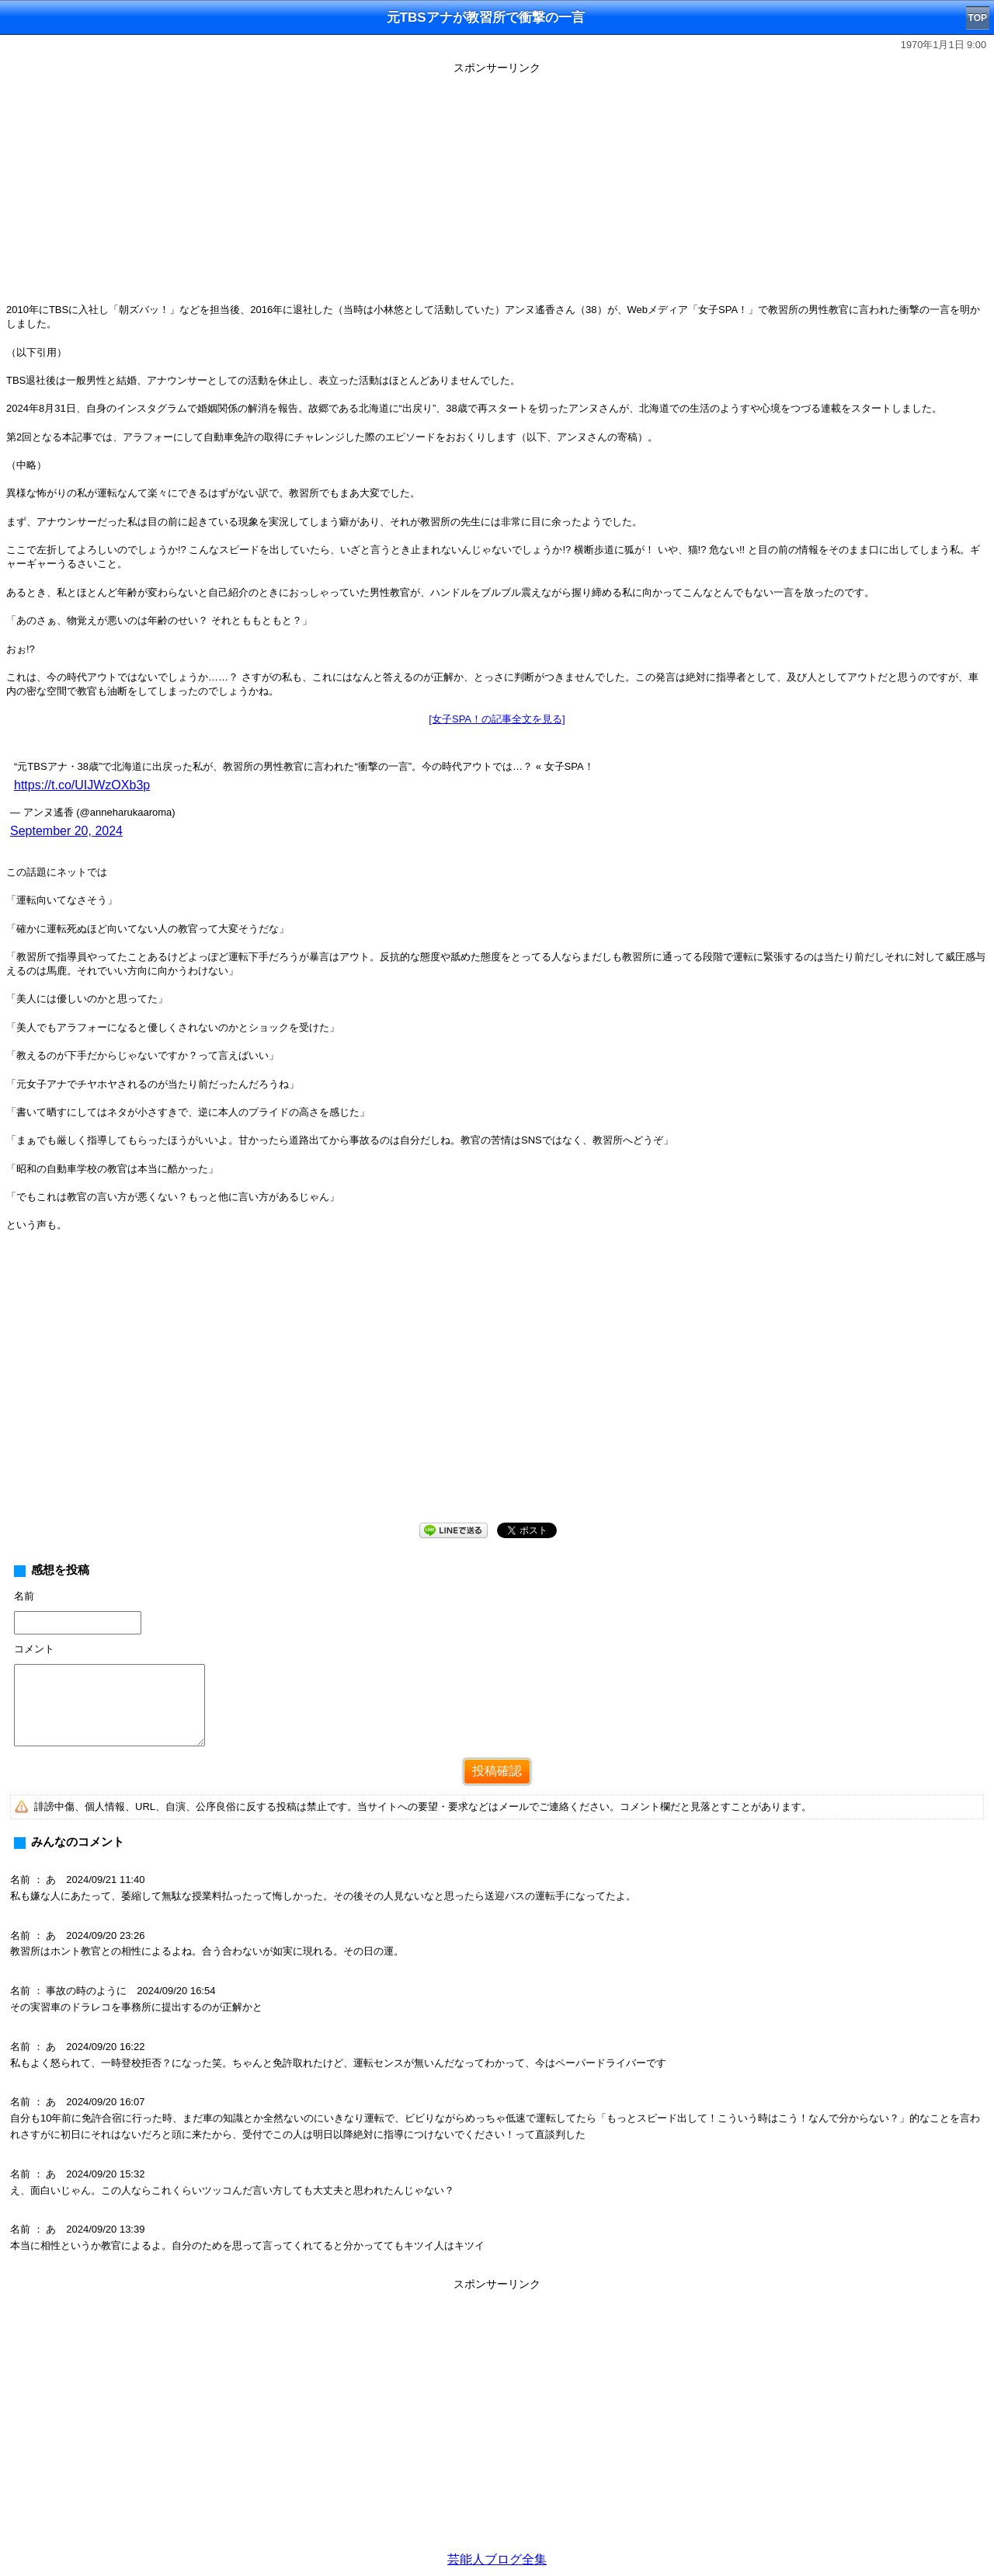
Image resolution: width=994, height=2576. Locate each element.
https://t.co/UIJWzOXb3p (82, 785)
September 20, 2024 (66, 830)
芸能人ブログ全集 (497, 2559)
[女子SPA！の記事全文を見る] (497, 719)
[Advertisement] (497, 188)
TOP (977, 17)
